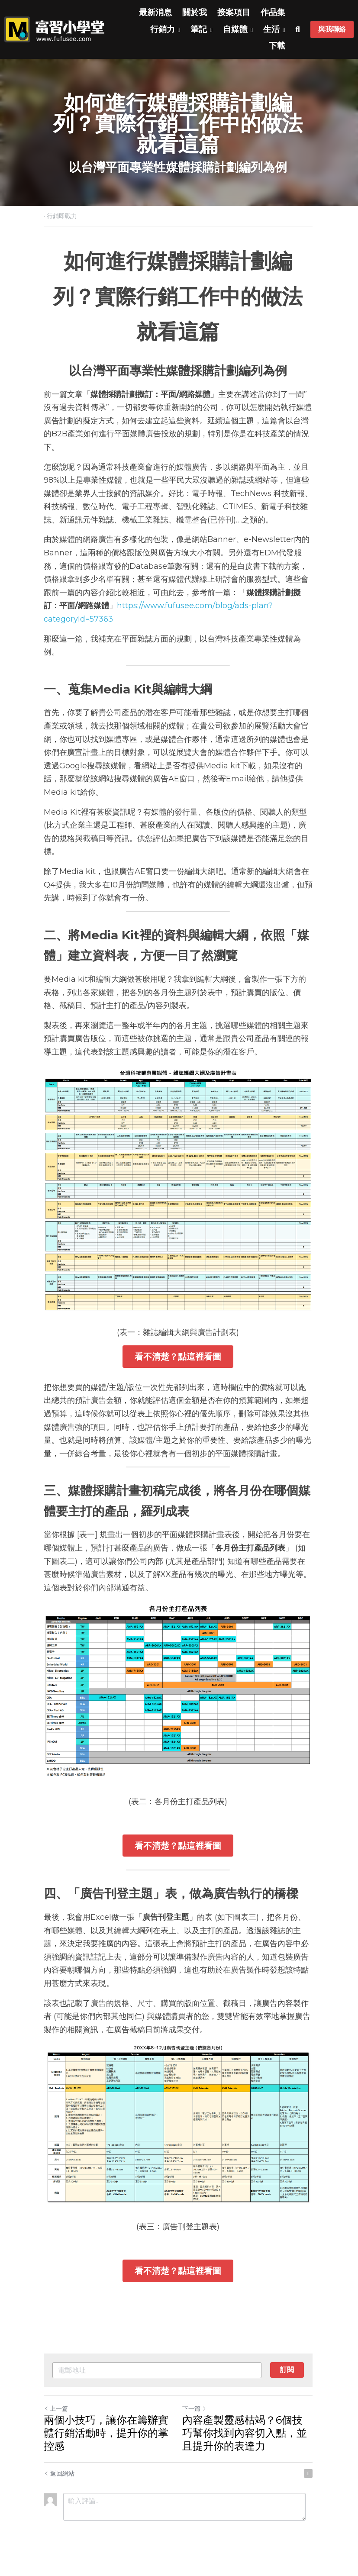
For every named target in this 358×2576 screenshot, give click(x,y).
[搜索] (298, 30)
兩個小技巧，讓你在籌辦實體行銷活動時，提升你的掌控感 (106, 2437)
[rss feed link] (310, 2478)
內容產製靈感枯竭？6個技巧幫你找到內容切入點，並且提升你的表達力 (249, 2437)
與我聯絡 (332, 29)
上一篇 (56, 2413)
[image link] (54, 28)
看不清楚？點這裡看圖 (179, 1358)
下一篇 (196, 2413)
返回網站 (59, 2478)
